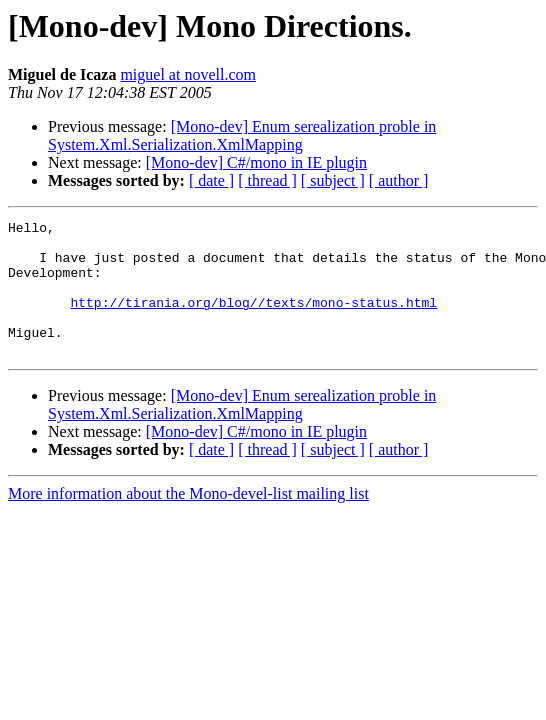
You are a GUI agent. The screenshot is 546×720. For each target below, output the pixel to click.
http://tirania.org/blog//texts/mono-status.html (253, 320)
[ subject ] (333, 180)
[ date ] (211, 180)
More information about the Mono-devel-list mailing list (188, 520)
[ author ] (399, 180)
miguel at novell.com (188, 74)
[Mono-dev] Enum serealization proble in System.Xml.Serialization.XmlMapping (242, 135)
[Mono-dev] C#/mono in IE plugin (256, 162)
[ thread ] (267, 180)
